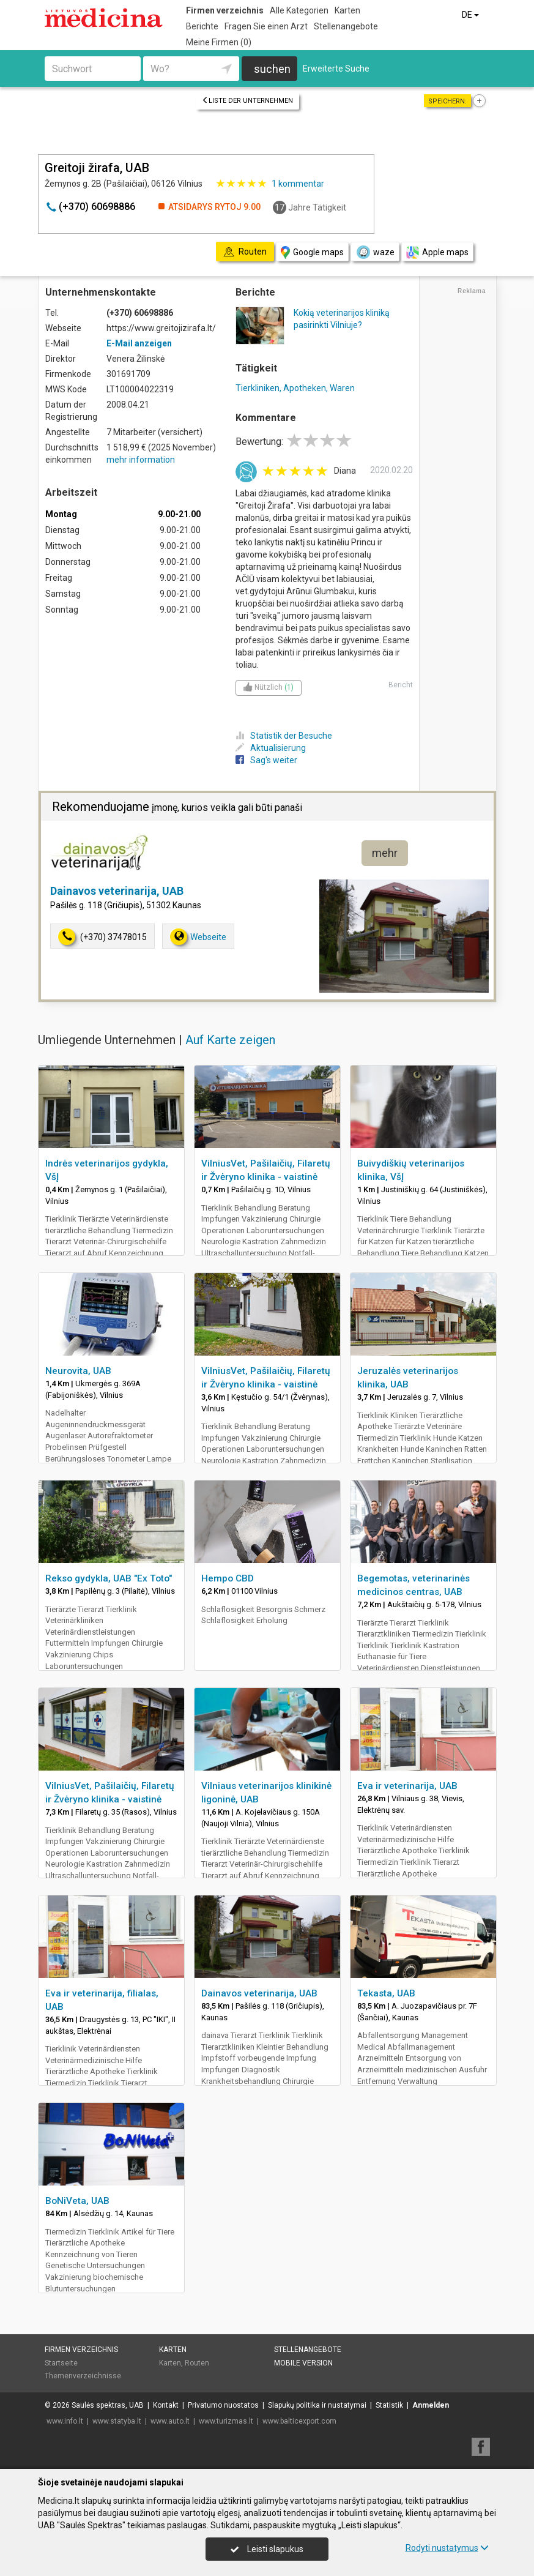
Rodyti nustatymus (447, 2548)
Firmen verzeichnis (225, 10)
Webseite (198, 936)
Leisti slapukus (267, 2549)
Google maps (312, 252)
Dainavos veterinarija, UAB (117, 890)
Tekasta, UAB (386, 1993)
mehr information (140, 460)
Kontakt (166, 2405)
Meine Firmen (218, 42)
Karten (347, 10)
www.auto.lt (170, 2421)
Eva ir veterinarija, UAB (407, 1785)
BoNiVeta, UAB (77, 2200)
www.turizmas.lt (226, 2421)
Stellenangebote (346, 26)
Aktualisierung (270, 748)
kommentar (298, 184)
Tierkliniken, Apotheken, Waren (295, 388)
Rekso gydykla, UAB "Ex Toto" (108, 1578)
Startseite (61, 2363)
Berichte (202, 26)
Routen (197, 2363)
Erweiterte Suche (336, 68)
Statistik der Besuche (283, 736)
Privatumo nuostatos (223, 2405)
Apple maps (437, 252)
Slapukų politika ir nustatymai (317, 2405)
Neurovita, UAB (78, 1370)
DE (471, 15)
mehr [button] (385, 852)
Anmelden (430, 2405)
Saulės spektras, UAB (108, 2405)
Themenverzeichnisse (83, 2376)
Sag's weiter (266, 760)
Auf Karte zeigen (230, 1039)
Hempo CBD (227, 1578)
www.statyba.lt (116, 2421)
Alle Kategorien (299, 10)
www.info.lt (64, 2421)
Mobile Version (303, 2363)
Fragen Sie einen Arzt (266, 26)
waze (375, 252)
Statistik (389, 2405)
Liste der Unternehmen (247, 101)
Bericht (400, 685)
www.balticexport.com (299, 2421)
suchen (272, 68)
